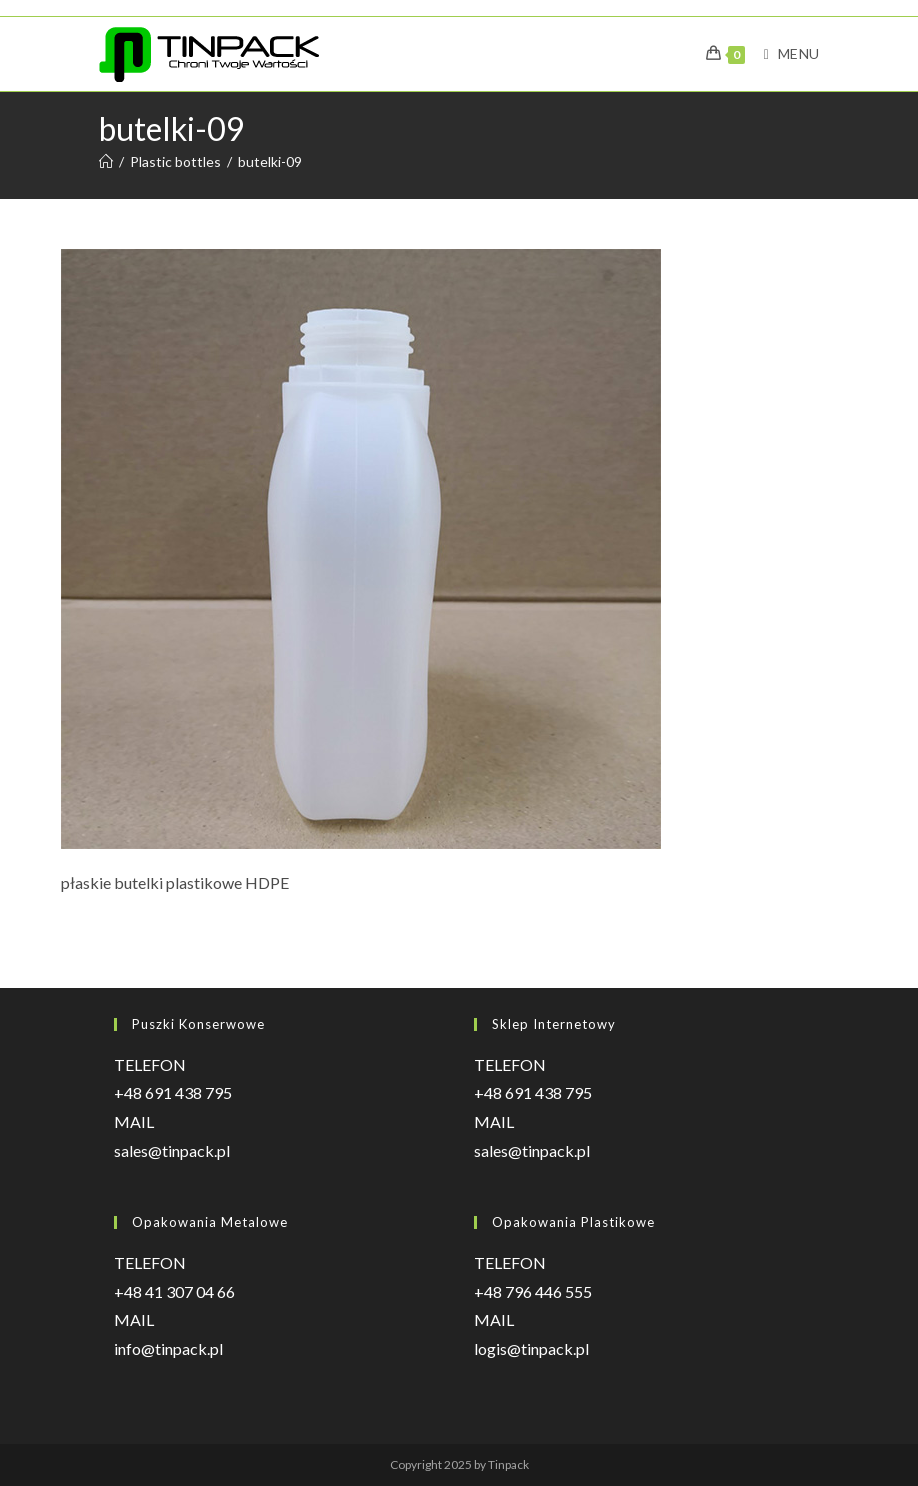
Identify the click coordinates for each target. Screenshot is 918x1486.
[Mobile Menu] (784, 53)
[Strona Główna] (106, 161)
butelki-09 (270, 161)
